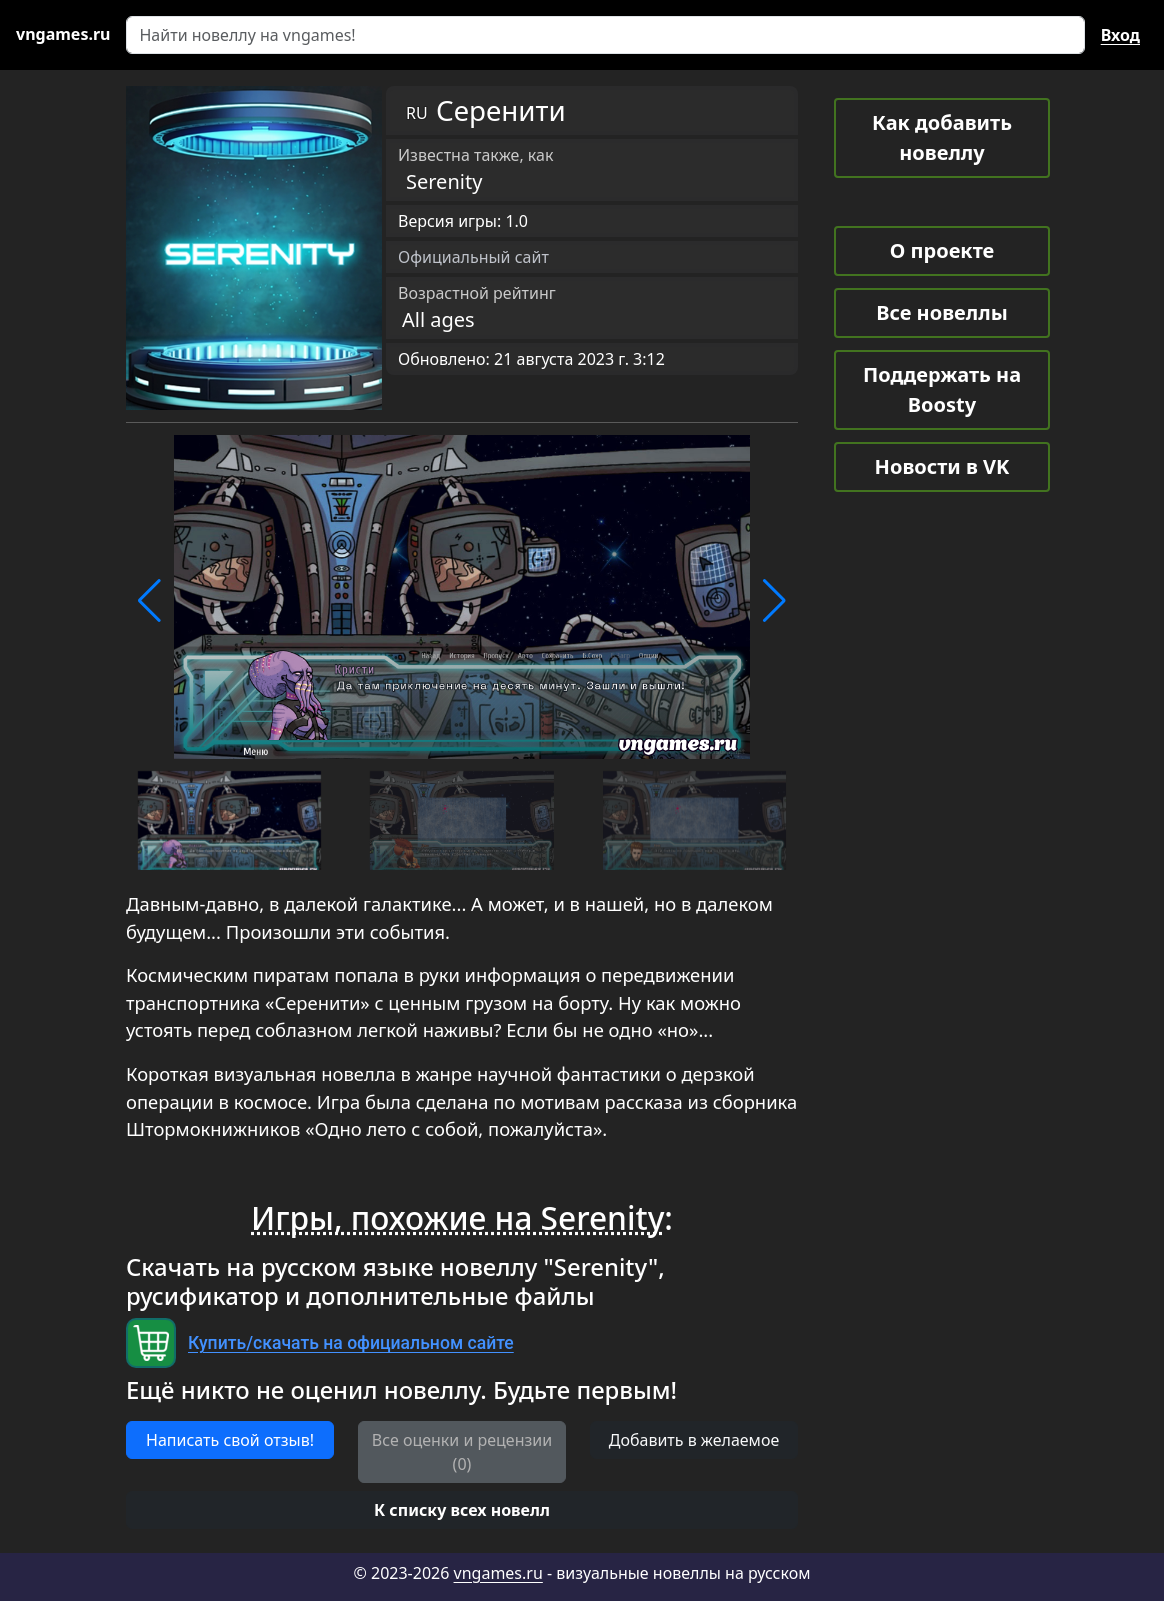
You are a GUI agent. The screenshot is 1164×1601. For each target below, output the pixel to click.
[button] (149, 601)
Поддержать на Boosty (942, 389)
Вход (1120, 35)
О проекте (942, 250)
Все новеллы (942, 312)
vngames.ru (498, 1573)
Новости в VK (942, 466)
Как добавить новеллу (942, 137)
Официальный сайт (473, 257)
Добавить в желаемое (694, 1440)
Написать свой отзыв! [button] (230, 1440)
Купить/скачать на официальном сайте (351, 1343)
